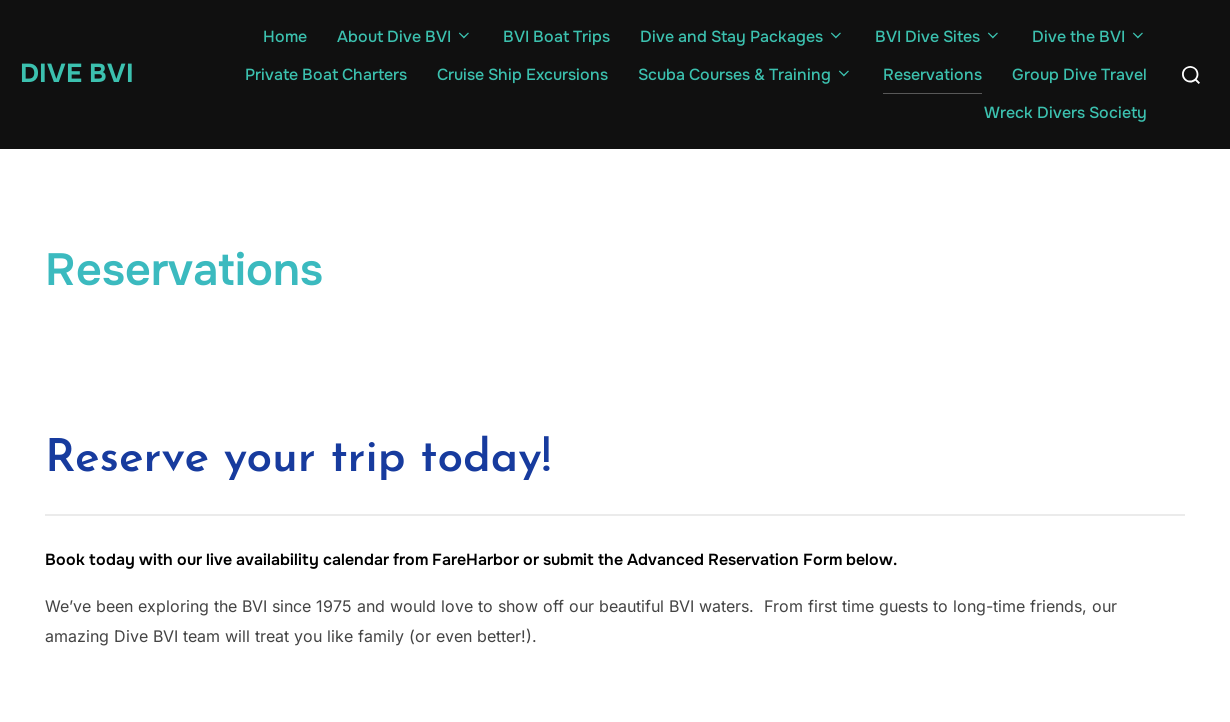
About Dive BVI (405, 36)
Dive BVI (77, 73)
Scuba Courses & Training (745, 74)
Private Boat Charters (326, 74)
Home (285, 36)
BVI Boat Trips (556, 36)
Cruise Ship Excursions (522, 74)
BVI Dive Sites (938, 36)
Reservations (932, 74)
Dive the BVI (1089, 36)
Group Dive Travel (1079, 74)
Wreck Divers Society (1065, 112)
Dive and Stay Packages (742, 36)
